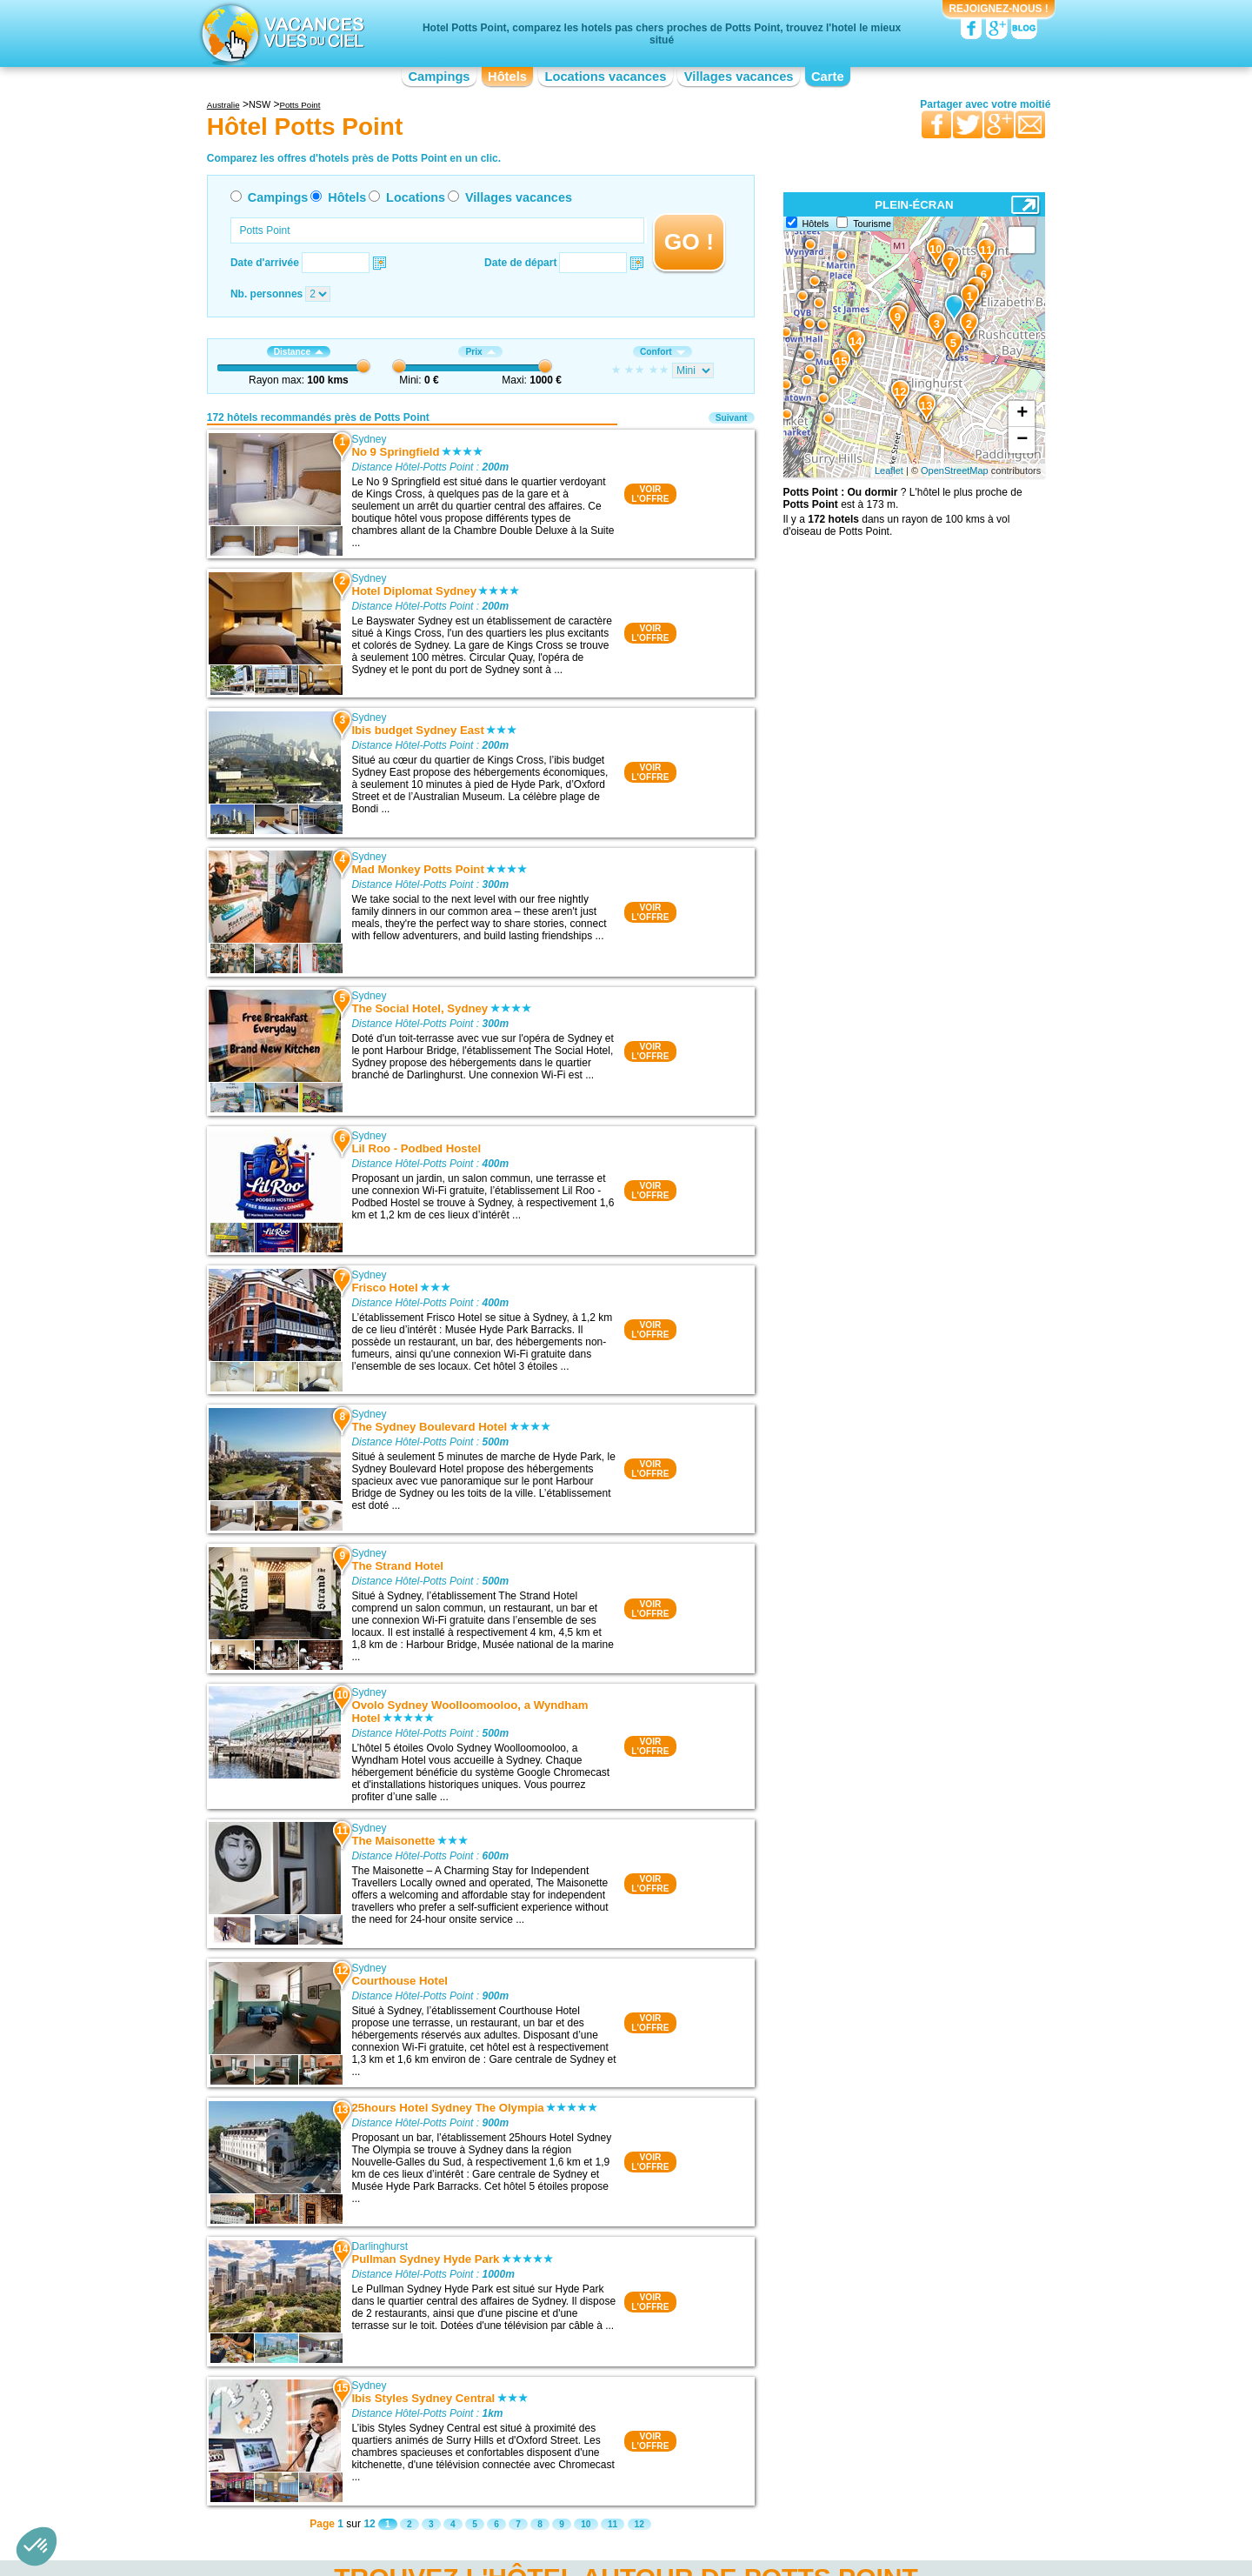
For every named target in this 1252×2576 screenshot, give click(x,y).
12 (639, 2524)
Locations (415, 197)
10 (585, 2524)
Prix (480, 352)
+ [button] (1022, 414)
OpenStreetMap (955, 470)
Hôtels (507, 76)
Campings (439, 76)
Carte (827, 76)
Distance (298, 352)
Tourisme (872, 223)
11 (612, 2524)
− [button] (1022, 440)
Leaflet (889, 470)
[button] (36, 2546)
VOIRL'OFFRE (650, 494)
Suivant (732, 418)
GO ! (689, 242)
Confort (662, 352)
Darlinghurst (379, 2246)
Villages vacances (739, 76)
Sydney (368, 439)
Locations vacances (605, 76)
